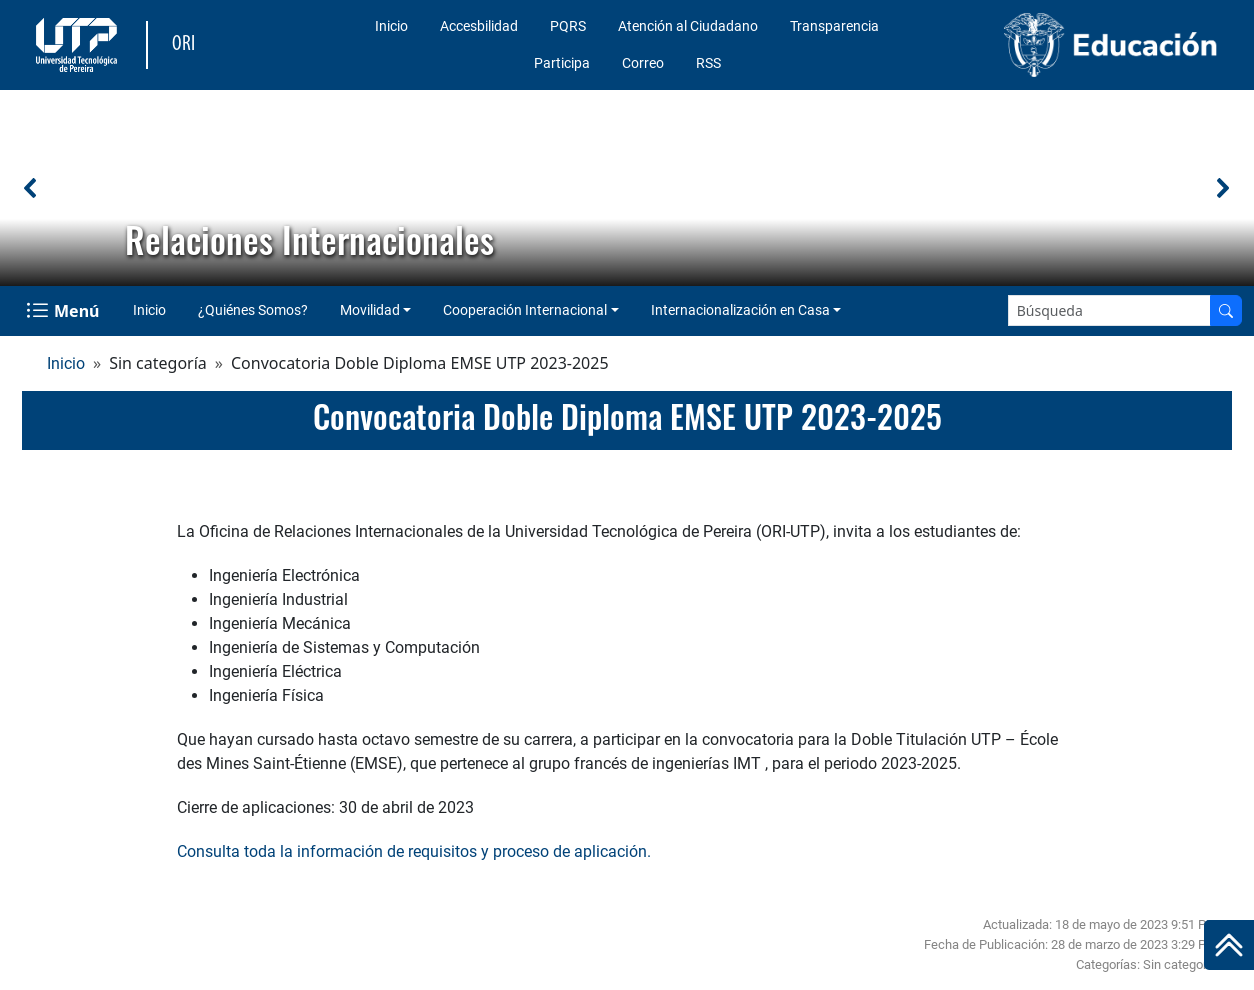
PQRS (568, 26)
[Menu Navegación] (64, 311)
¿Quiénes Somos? (253, 310)
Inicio (391, 26)
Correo (643, 63)
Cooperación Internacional (525, 310)
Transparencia (834, 26)
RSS (708, 63)
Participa (562, 63)
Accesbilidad (479, 26)
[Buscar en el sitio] (1226, 310)
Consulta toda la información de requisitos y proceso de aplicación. (414, 851)
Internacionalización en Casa (740, 310)
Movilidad (370, 310)
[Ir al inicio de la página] (1229, 945)
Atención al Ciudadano (688, 26)
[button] (31, 188)
